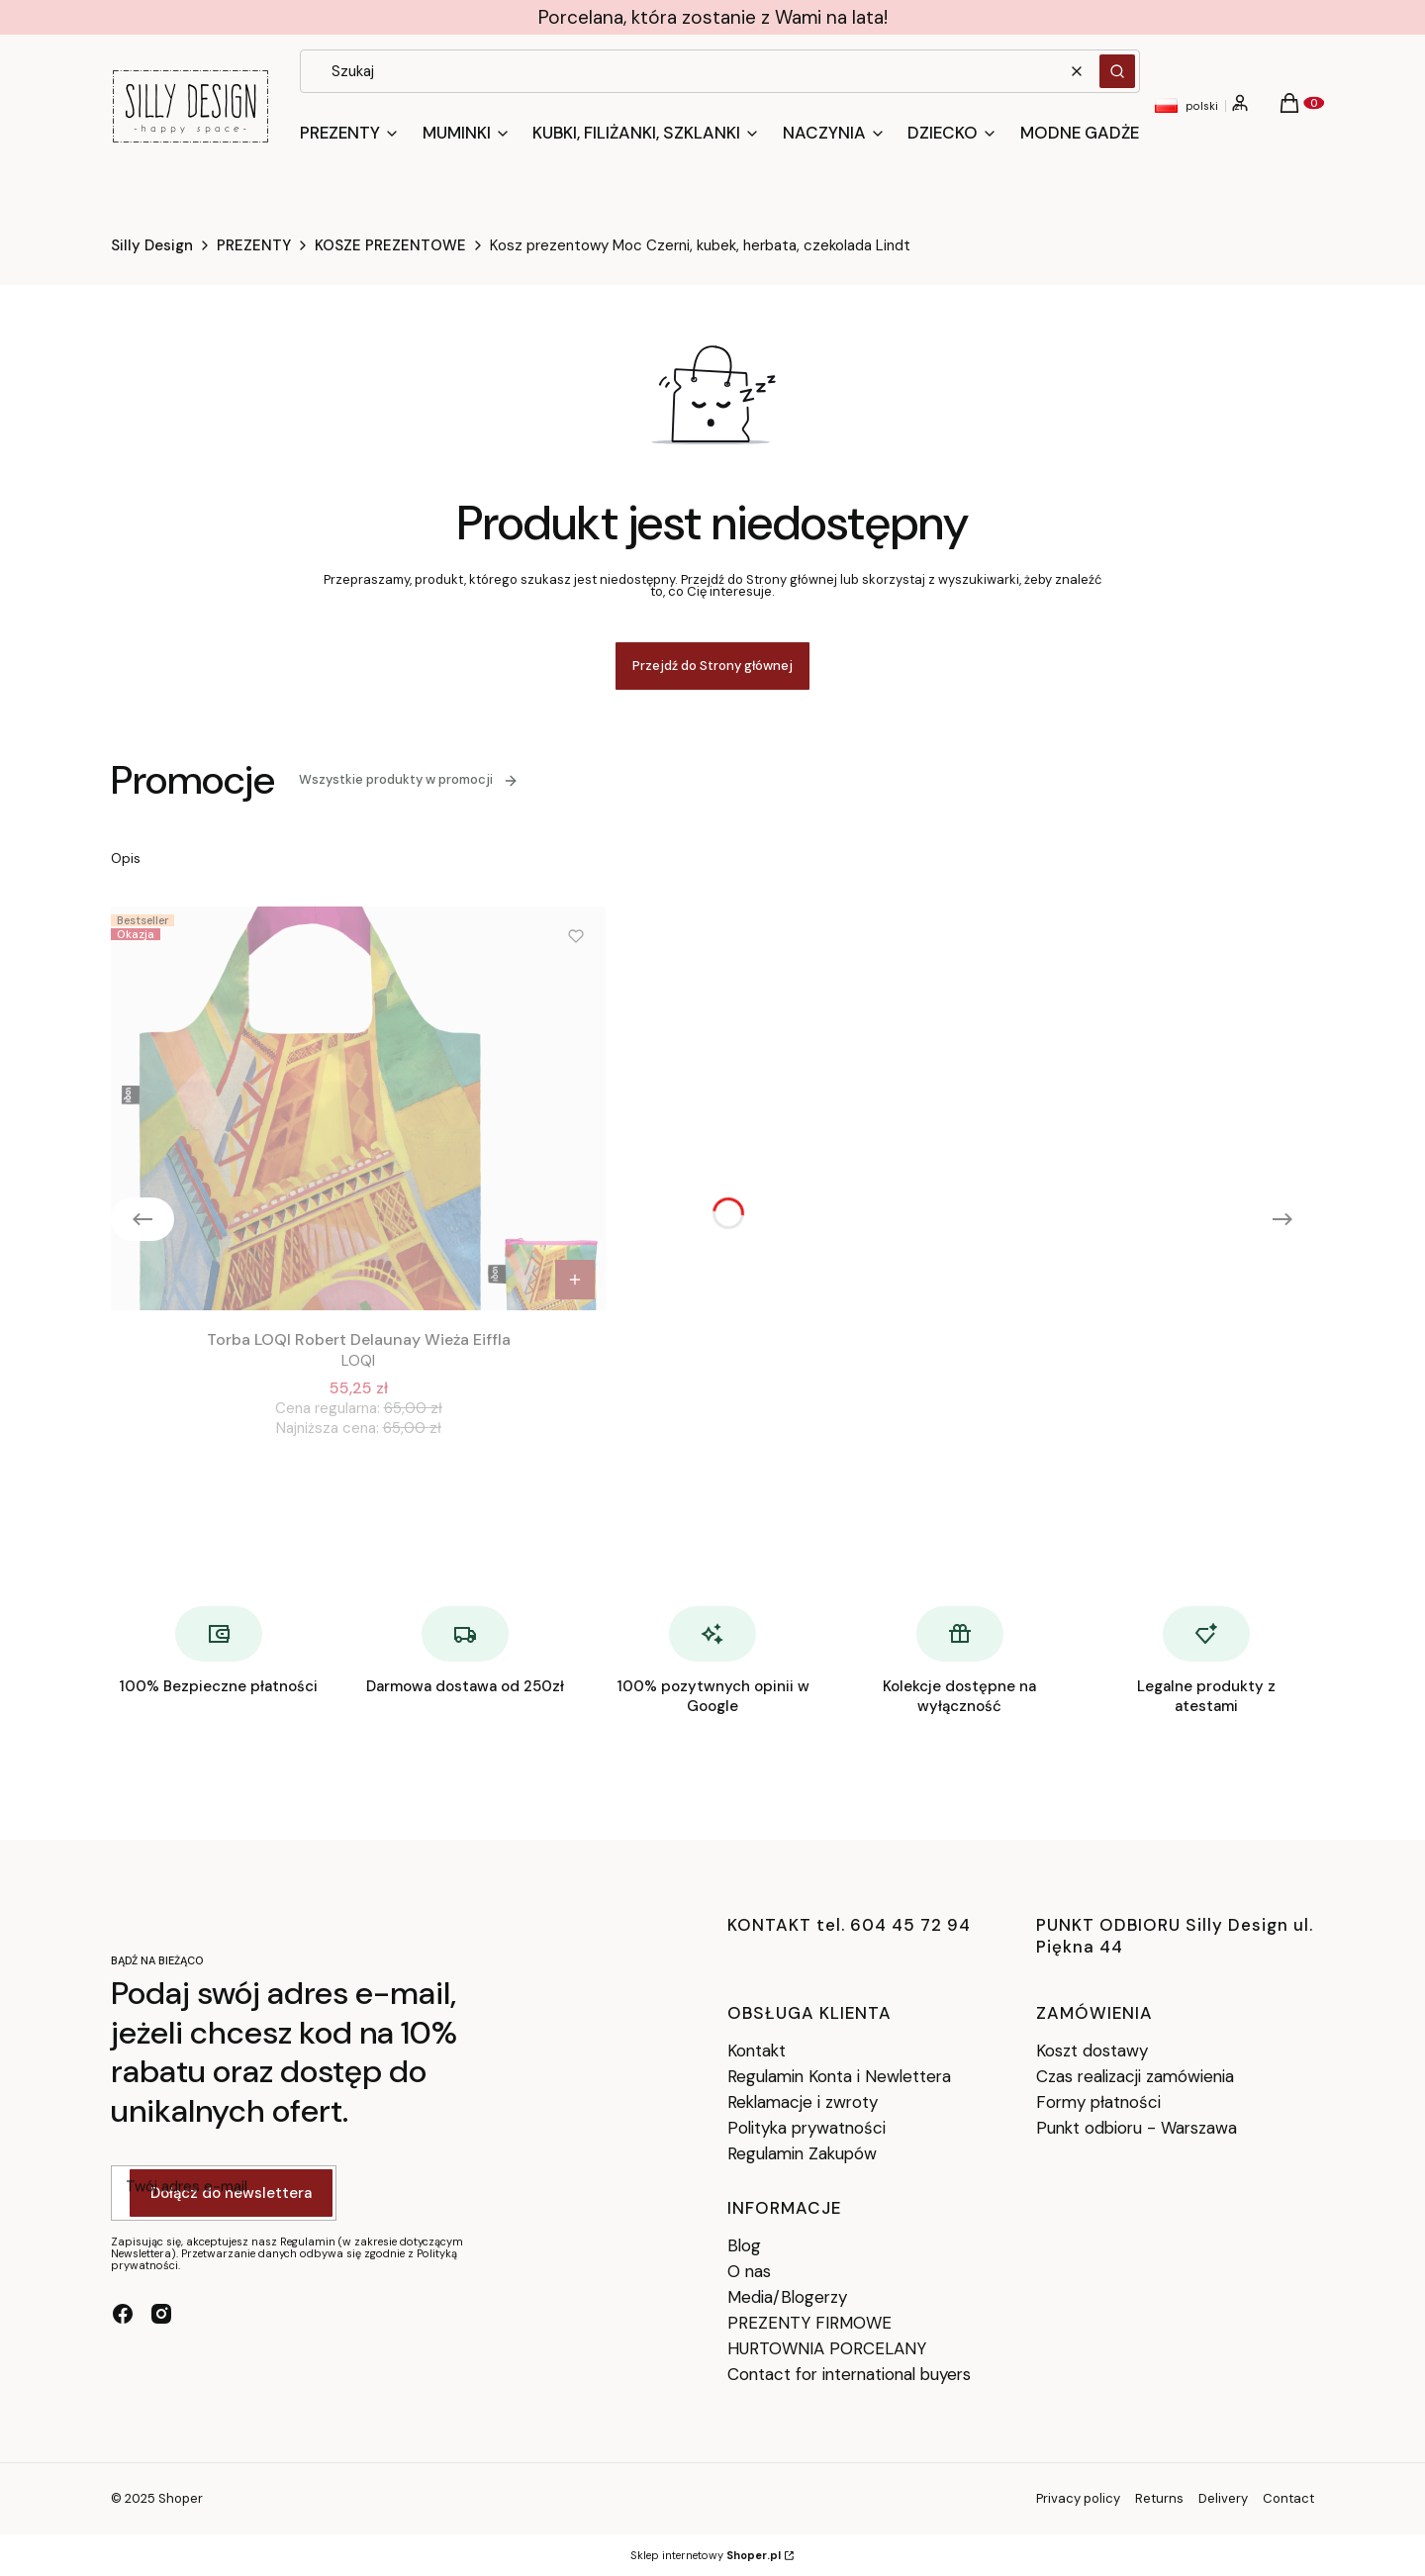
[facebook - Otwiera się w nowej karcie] (123, 2314)
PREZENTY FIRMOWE (809, 2323)
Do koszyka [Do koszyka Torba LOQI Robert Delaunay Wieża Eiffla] (575, 1280)
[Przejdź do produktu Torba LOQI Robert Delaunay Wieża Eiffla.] (358, 1108)
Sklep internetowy (705, 2555)
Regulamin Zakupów (802, 2153)
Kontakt (756, 2050)
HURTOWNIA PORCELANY (826, 2348)
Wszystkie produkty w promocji (409, 779)
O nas (749, 2271)
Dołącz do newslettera (231, 2194)
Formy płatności (1098, 2102)
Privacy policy (1078, 2498)
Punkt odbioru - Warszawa (1136, 2128)
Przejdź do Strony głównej (712, 665)
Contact (1288, 2498)
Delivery (1223, 2498)
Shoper (180, 2498)
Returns (1159, 2498)
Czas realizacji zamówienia (1135, 2076)
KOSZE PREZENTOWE (390, 245)
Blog (744, 2245)
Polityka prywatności (806, 2128)
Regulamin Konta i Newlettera (839, 2076)
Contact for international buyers (849, 2374)
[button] (1117, 71)
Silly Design (152, 245)
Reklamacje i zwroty (802, 2102)
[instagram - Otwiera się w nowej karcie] (161, 2314)
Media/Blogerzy (787, 2297)
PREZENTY (254, 245)
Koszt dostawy (1092, 2050)
